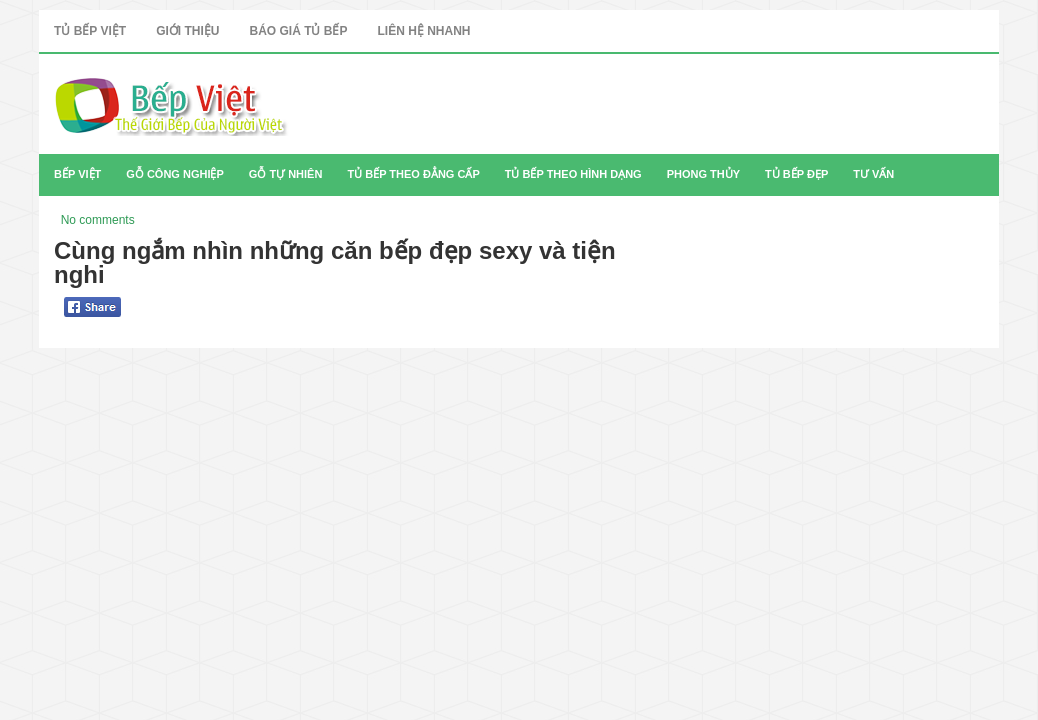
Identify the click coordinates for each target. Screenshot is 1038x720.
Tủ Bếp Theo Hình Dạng (573, 174)
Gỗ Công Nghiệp (175, 174)
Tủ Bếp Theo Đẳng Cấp (413, 174)
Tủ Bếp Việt (90, 31)
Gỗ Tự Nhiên (286, 174)
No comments (98, 220)
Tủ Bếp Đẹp (796, 174)
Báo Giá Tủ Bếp (298, 31)
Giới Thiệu (187, 31)
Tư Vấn (873, 174)
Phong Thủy (703, 174)
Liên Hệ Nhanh (423, 31)
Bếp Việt (77, 174)
